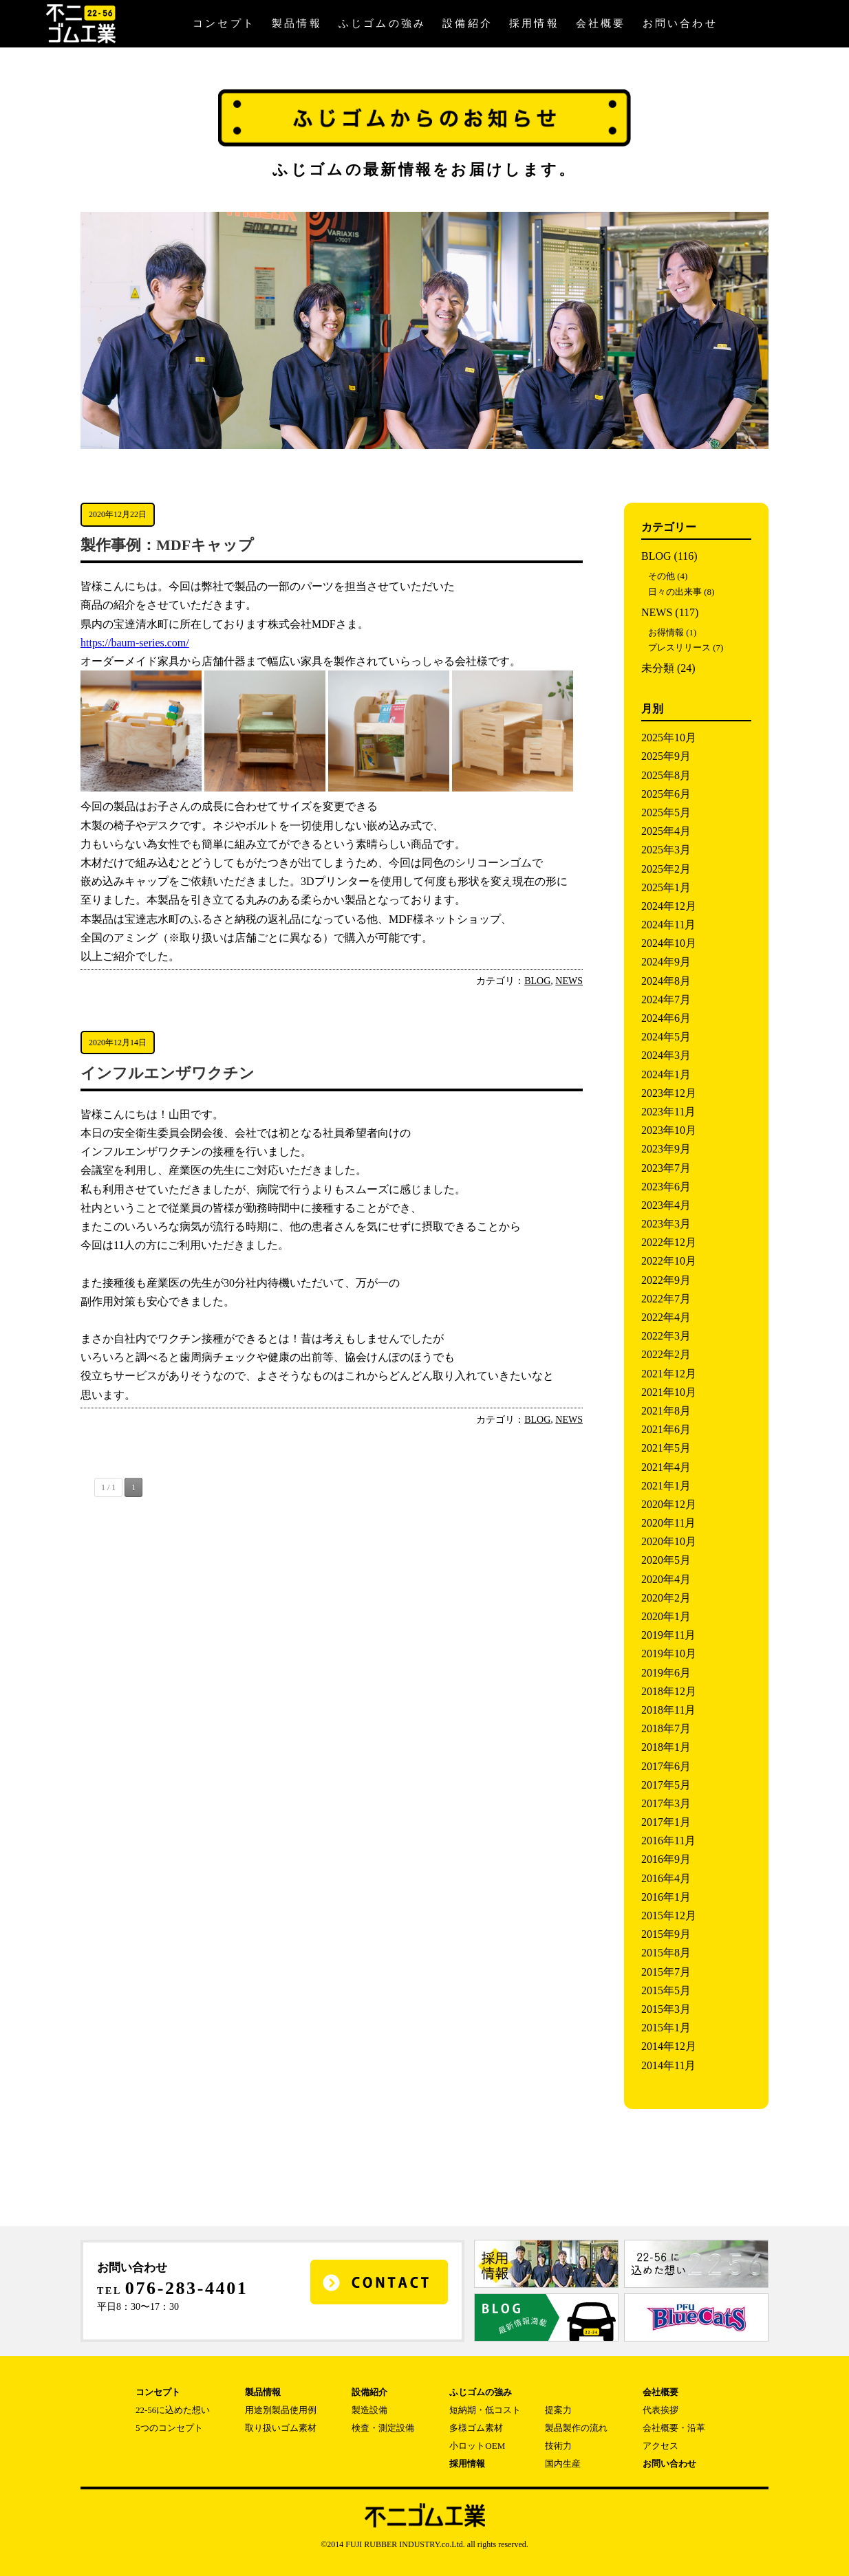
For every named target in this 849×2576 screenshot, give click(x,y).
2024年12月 (668, 906)
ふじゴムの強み (382, 23)
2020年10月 (668, 1541)
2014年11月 (668, 2065)
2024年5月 (666, 1037)
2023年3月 (666, 1224)
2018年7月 (666, 1728)
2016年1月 (666, 1897)
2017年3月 (666, 1803)
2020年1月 (666, 1616)
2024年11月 (668, 924)
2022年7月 (666, 1299)
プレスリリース (679, 647)
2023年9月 (666, 1149)
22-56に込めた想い (173, 2410)
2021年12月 (668, 1373)
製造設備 (369, 2410)
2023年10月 (668, 1130)
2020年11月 (668, 1523)
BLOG (537, 981)
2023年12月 (668, 1093)
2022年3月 (666, 1336)
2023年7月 (666, 1168)
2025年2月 (666, 869)
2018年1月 (666, 1747)
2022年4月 (666, 1317)
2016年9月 (666, 1859)
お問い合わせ (680, 23)
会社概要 (601, 23)
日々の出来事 (675, 592)
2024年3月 (666, 1055)
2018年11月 (668, 1710)
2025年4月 (666, 831)
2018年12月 (668, 1691)
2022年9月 (666, 1280)
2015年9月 (666, 1934)
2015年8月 (666, 1952)
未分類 (657, 668)
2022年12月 (668, 1242)
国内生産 (563, 2463)
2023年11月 (668, 1111)
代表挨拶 (660, 2410)
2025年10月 (668, 737)
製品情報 (297, 23)
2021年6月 (666, 1429)
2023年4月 (666, 1205)
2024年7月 (666, 999)
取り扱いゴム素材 (280, 2428)
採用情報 (534, 23)
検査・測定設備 (383, 2428)
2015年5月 (666, 1990)
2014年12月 (668, 2046)
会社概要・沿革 (674, 2428)
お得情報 (666, 632)
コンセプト (224, 23)
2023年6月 (666, 1186)
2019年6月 (666, 1673)
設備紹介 (467, 23)
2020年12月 (668, 1504)
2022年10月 (668, 1261)
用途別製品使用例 (280, 2410)
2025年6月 (666, 794)
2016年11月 (668, 1840)
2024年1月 (666, 1074)
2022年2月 (666, 1354)
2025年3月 (666, 849)
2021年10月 (668, 1392)
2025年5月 (666, 812)
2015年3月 (666, 2009)
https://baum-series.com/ (134, 642)
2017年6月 (666, 1766)
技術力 (558, 2446)
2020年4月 (666, 1579)
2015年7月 (666, 1972)
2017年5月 (666, 1785)
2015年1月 (666, 2027)
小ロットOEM (477, 2446)
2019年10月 (668, 1653)
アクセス (660, 2446)
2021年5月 (666, 1448)
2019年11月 (668, 1635)
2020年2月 (666, 1598)
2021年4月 (666, 1467)
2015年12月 (668, 1915)
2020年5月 (666, 1560)
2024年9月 (666, 962)
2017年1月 (666, 1822)
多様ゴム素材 (476, 2428)
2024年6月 (666, 1018)
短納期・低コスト (485, 2410)
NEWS (569, 981)
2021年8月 (666, 1411)
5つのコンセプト (169, 2428)
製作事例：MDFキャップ (167, 545)
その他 (661, 576)
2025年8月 (666, 775)
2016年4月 (666, 1878)
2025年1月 (666, 887)
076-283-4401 (186, 2288)
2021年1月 (666, 1486)
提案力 (558, 2410)
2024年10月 (668, 943)
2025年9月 (666, 756)
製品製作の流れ (576, 2428)
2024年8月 (666, 981)
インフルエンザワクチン (167, 1073)
